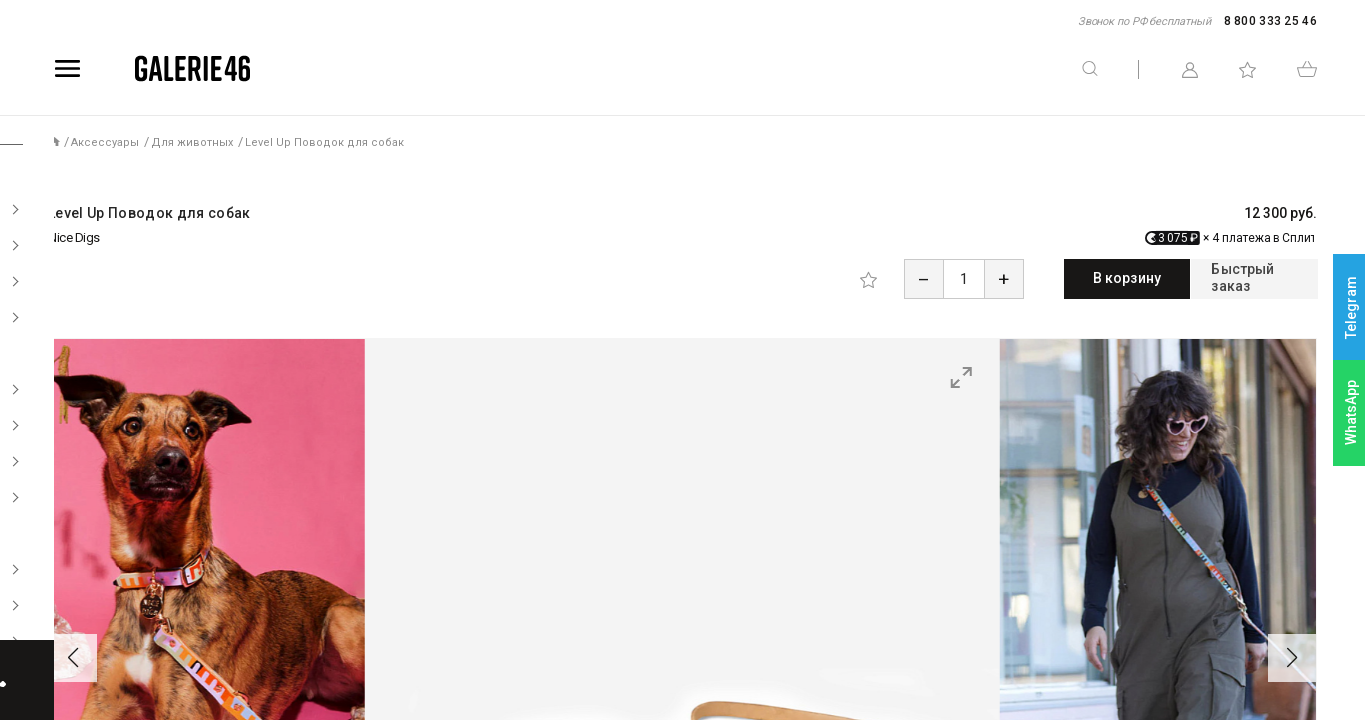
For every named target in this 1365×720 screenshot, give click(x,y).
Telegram (1351, 307)
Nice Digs (74, 237)
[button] (73, 655)
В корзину (1045, 278)
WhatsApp (1351, 412)
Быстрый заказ (1227, 278)
